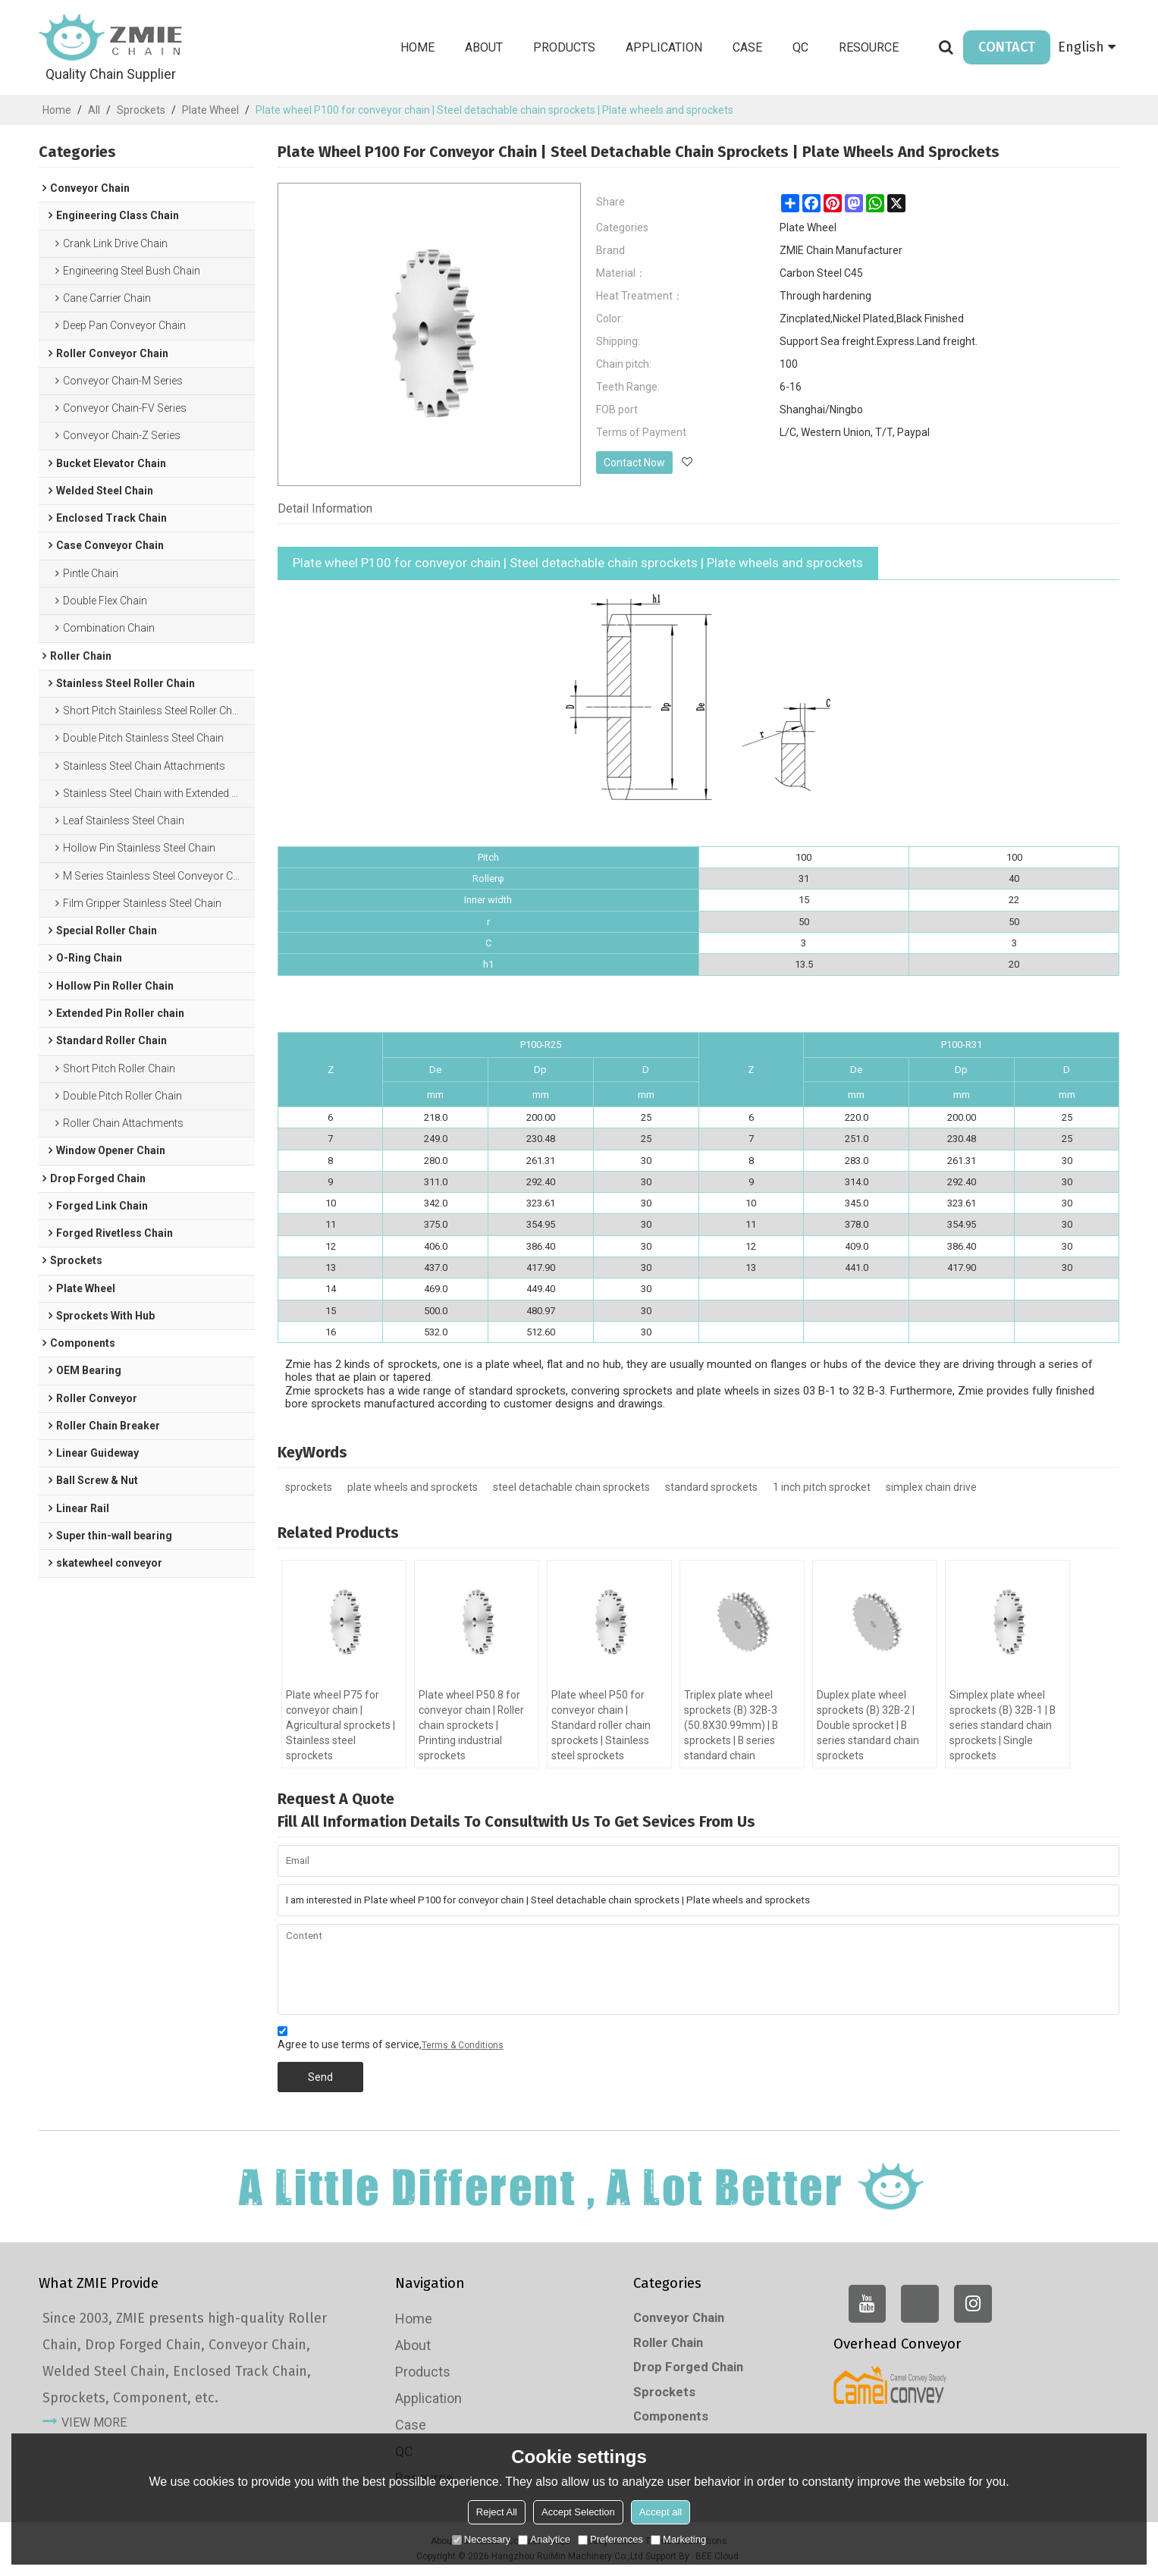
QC (800, 47)
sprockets (308, 1487)
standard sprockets (711, 1487)
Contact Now (634, 463)
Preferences (610, 2539)
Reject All (496, 2512)
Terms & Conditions (463, 2045)
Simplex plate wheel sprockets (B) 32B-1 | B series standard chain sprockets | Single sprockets (1003, 1726)
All (94, 110)
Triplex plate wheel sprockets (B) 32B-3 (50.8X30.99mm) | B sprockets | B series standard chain (731, 1726)
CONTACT (1006, 47)
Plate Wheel (210, 110)
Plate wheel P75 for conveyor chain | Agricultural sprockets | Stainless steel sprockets (340, 1726)
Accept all (660, 2512)
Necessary (481, 2539)
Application (664, 47)
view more (94, 2423)
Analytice (544, 2539)
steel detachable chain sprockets (571, 1487)
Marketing (678, 2539)
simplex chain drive (931, 1487)
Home (417, 47)
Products (564, 47)
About (484, 47)
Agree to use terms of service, (391, 2040)
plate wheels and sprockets (412, 1487)
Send (320, 2077)
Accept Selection (578, 2512)
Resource (869, 47)
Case (747, 47)
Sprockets (141, 110)
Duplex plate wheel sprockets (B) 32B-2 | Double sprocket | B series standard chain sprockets (868, 1726)
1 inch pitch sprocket (822, 1487)
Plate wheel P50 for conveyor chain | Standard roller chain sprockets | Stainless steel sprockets (601, 1726)
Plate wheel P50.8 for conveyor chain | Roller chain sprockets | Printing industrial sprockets (472, 1726)
